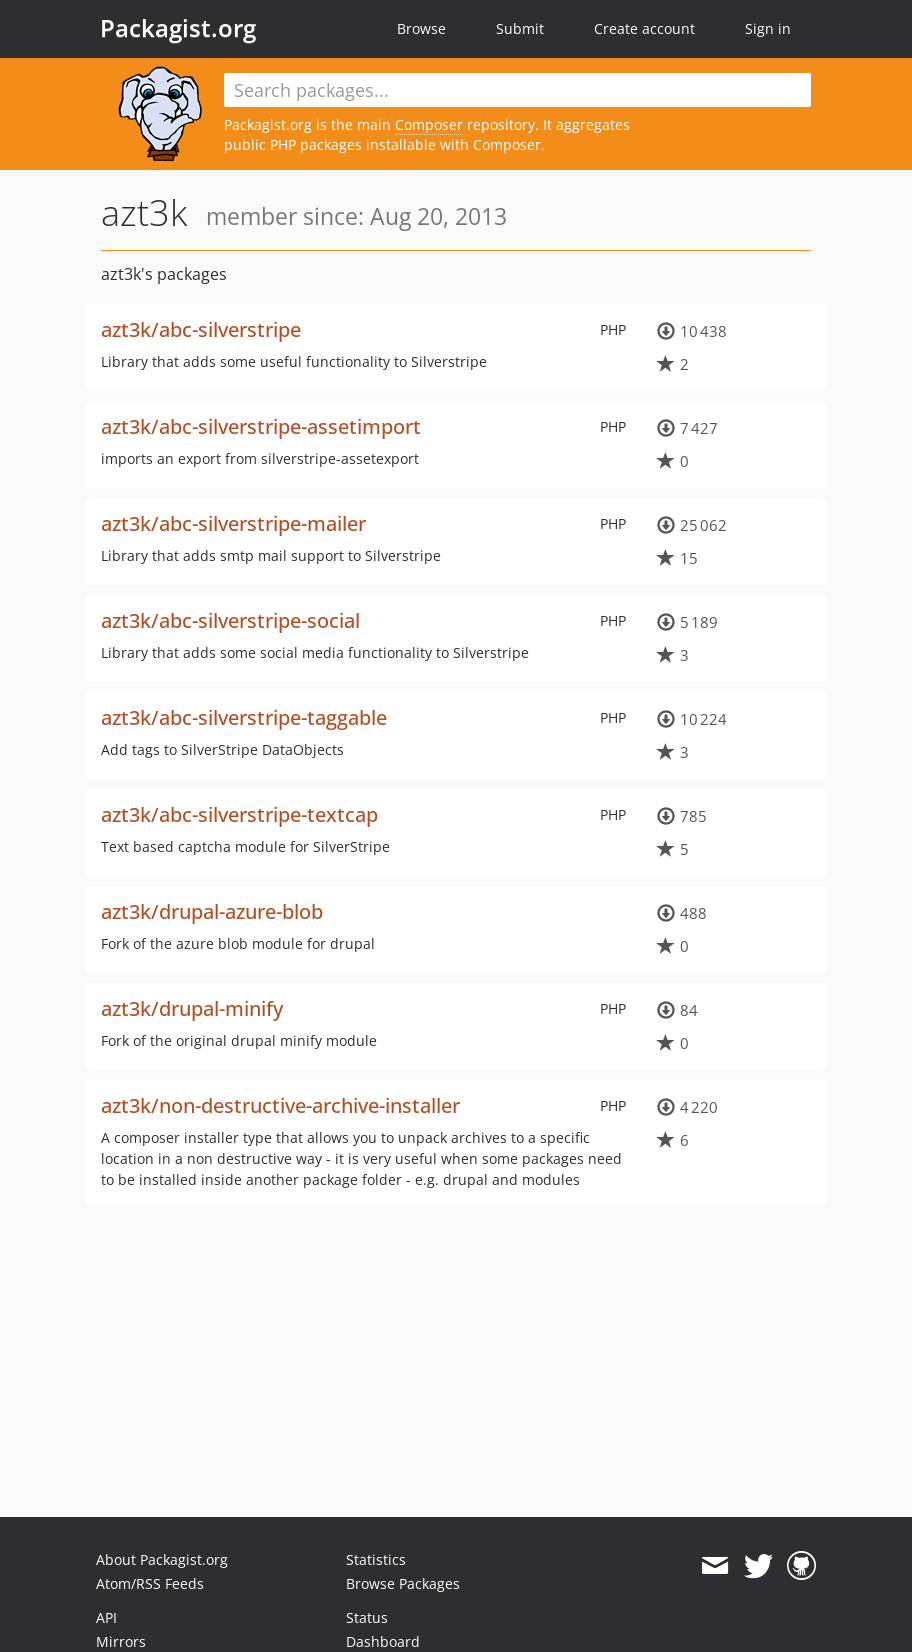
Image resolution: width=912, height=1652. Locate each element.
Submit (520, 28)
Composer (429, 124)
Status (367, 1617)
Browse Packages (403, 1583)
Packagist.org (178, 28)
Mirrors (121, 1641)
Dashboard (383, 1641)
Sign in (768, 28)
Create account (644, 28)
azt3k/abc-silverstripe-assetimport (261, 426)
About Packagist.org (162, 1559)
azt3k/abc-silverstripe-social (230, 620)
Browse (421, 28)
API (106, 1617)
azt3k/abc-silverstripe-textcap (239, 814)
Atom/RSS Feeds (150, 1583)
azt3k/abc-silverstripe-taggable (244, 717)
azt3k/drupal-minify (192, 1008)
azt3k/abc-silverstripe (201, 329)
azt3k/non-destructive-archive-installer (280, 1105)
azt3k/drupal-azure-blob (212, 911)
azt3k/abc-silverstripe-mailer (233, 523)
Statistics (376, 1559)
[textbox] (517, 90)
